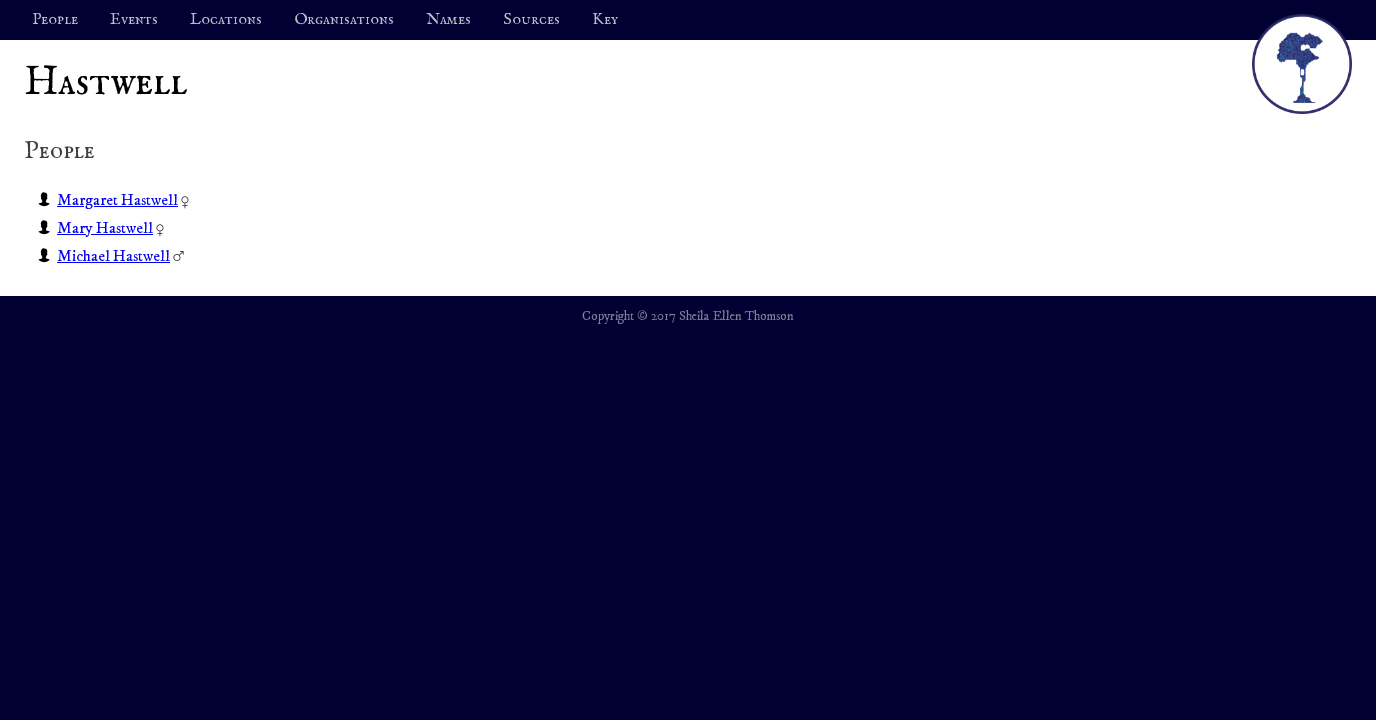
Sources (531, 20)
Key (605, 20)
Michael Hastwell (113, 256)
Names (448, 20)
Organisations (344, 20)
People (55, 20)
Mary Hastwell (105, 228)
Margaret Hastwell (117, 200)
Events (134, 20)
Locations (226, 20)
